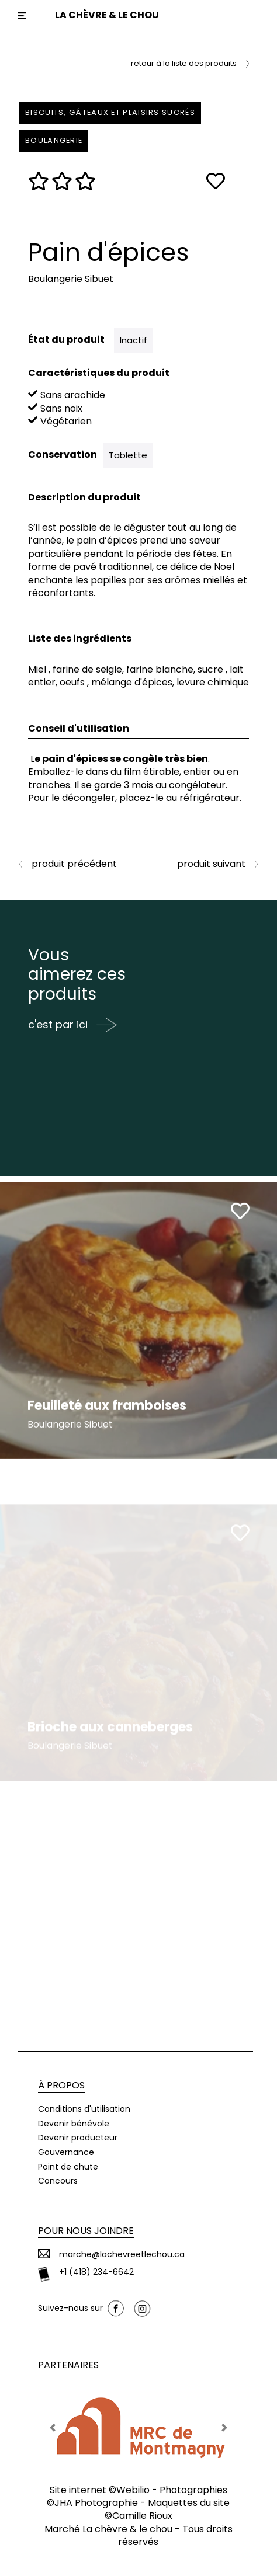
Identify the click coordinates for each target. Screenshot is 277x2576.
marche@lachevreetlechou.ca (122, 2254)
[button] (53, 2428)
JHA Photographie (96, 2502)
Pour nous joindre (86, 2230)
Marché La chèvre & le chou (108, 2529)
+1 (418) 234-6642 (96, 2272)
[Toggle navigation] (22, 15)
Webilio (133, 2490)
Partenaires (68, 2365)
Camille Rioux (142, 2515)
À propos (61, 2085)
